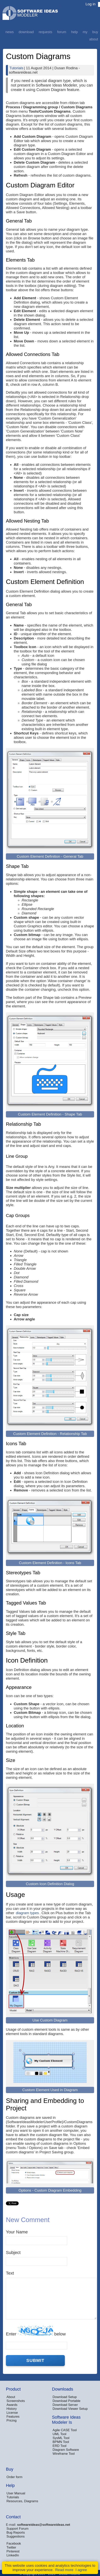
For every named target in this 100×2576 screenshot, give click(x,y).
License (12, 2413)
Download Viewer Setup (70, 2409)
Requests (45, 32)
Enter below (36, 2331)
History (11, 2409)
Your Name (17, 2231)
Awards (11, 2405)
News (10, 32)
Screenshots (15, 2401)
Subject (13, 2252)
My (85, 32)
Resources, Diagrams (22, 2501)
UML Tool (59, 2434)
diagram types (27, 1913)
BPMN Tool (61, 2442)
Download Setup (65, 2397)
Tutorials (16, 68)
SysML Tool (61, 2438)
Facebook (13, 2543)
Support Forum (17, 2528)
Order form (14, 2477)
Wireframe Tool (64, 2454)
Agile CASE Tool (65, 2430)
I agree (81, 2570)
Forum (61, 32)
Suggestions (15, 2536)
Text (10, 2273)
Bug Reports (15, 2532)
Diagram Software (66, 2450)
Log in (90, 4)
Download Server (65, 2405)
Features (12, 2416)
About (93, 39)
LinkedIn (12, 2555)
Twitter (11, 2547)
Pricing (11, 2420)
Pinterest (12, 2551)
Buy (95, 32)
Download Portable (67, 2401)
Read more (64, 2570)
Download (26, 32)
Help (74, 32)
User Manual (15, 2493)
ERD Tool (60, 2446)
